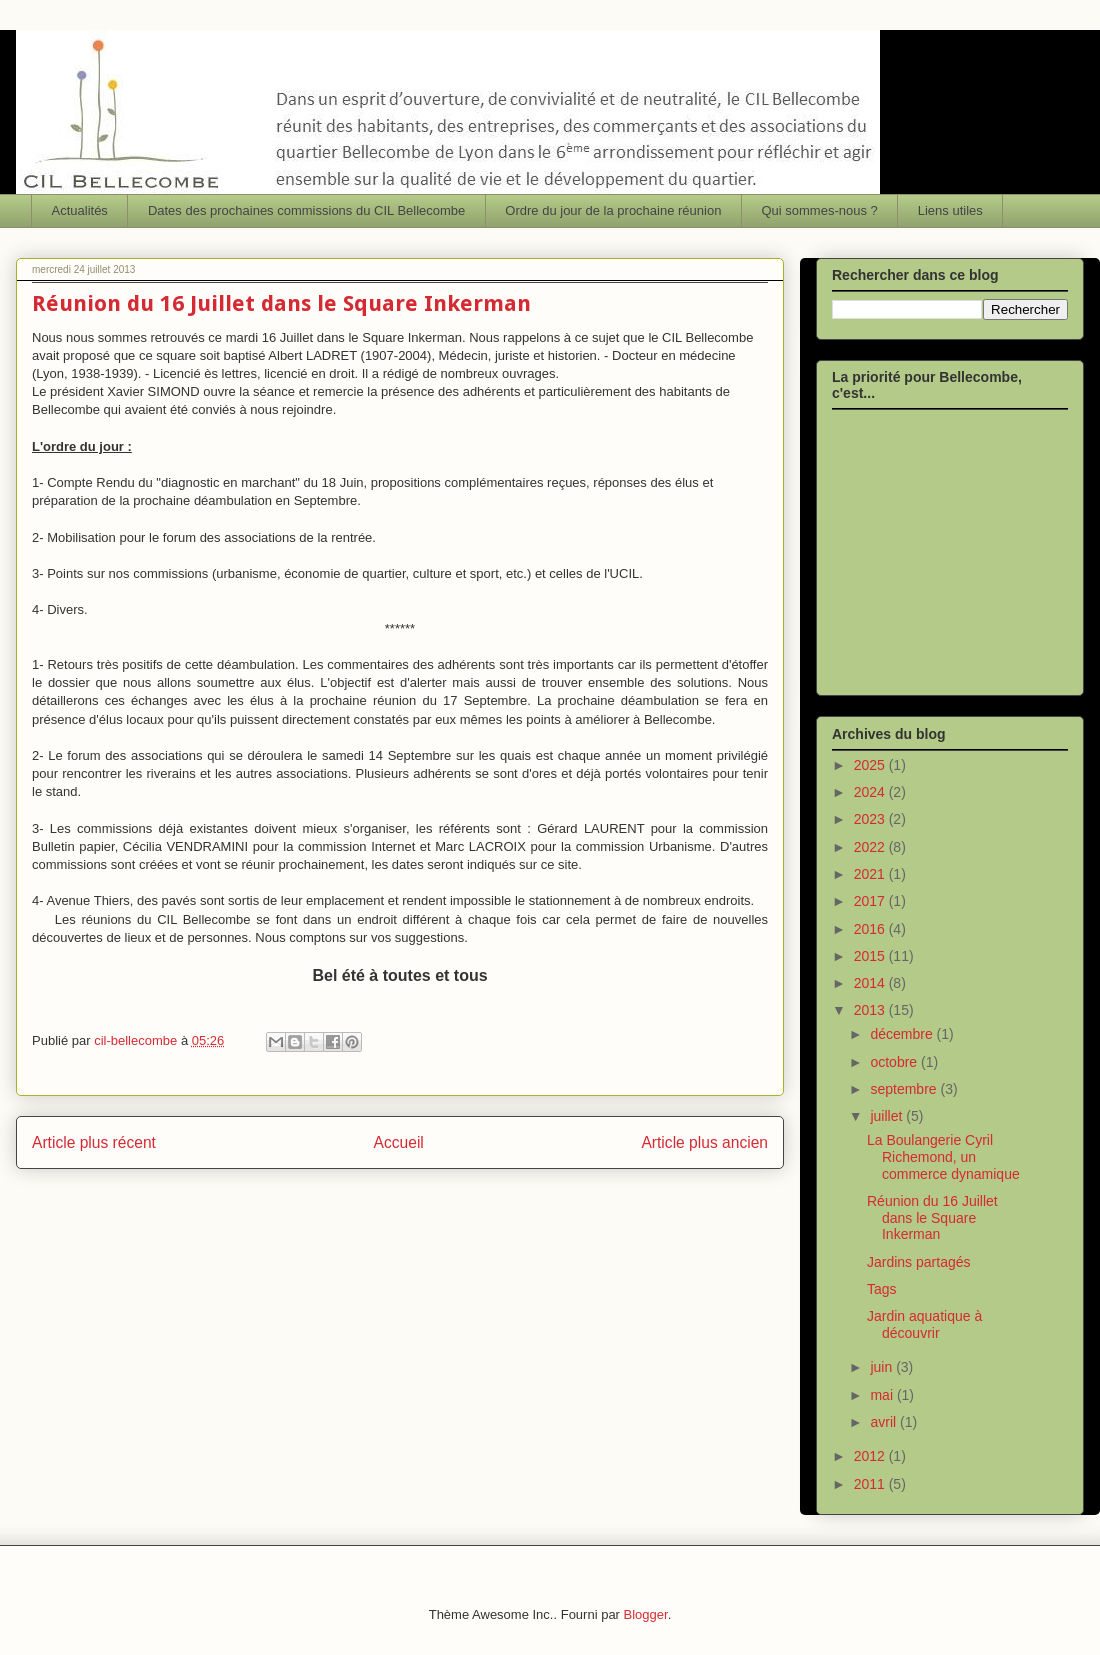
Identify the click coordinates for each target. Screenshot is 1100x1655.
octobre (895, 1062)
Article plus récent (94, 1142)
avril (885, 1422)
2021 (871, 874)
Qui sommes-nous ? (819, 210)
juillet (888, 1116)
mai (883, 1395)
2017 (871, 901)
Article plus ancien (704, 1142)
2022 (871, 847)
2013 (871, 1010)
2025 (871, 765)
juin (883, 1367)
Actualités (80, 210)
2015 (871, 956)
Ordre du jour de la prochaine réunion (613, 210)
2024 (871, 792)
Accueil (399, 1142)
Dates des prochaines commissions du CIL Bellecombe (306, 210)
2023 (871, 819)
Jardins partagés (919, 1262)
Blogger (646, 1614)
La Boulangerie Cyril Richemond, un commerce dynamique (943, 1157)
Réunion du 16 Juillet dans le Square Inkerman (932, 1218)
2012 (871, 1456)
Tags (882, 1289)
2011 (871, 1484)
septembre (905, 1089)
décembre (903, 1034)
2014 (871, 983)
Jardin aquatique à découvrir (924, 1324)
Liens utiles (950, 210)
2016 (871, 929)
